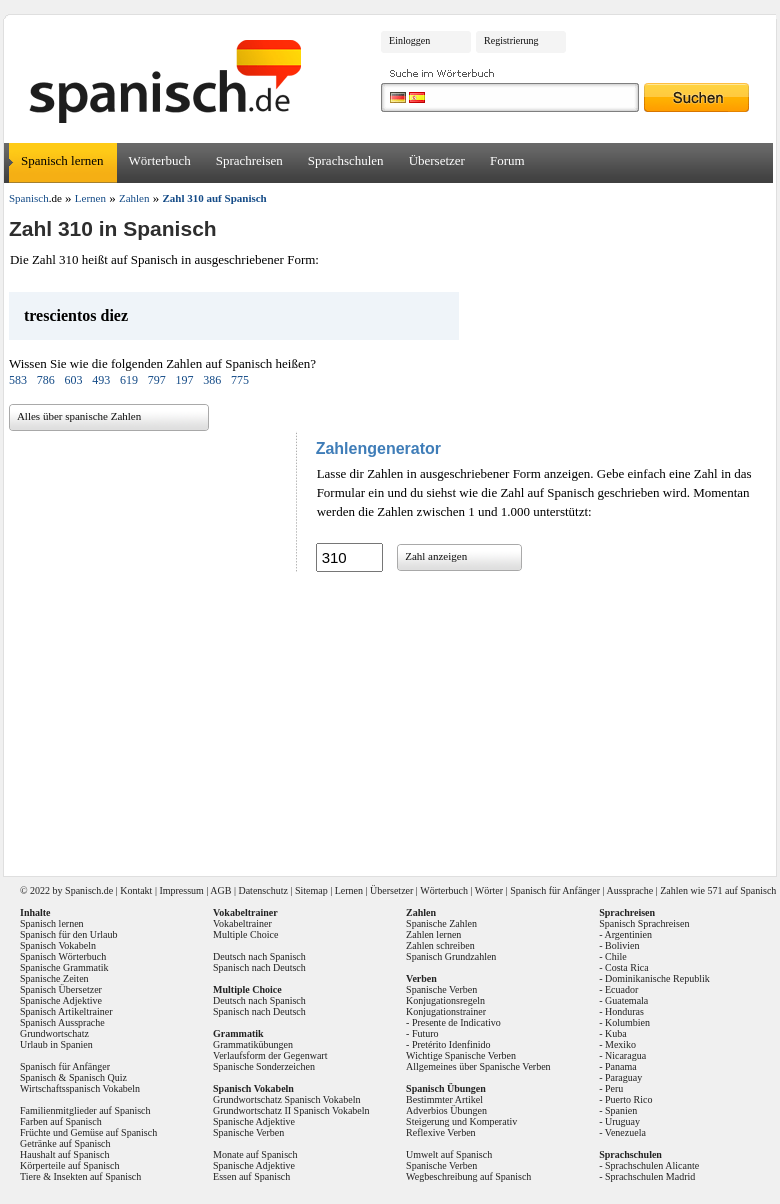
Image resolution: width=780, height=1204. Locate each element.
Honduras (624, 1011)
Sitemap (311, 890)
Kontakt (136, 890)
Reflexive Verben (441, 1132)
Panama (621, 1066)
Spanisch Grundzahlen (451, 956)
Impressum (181, 890)
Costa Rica (627, 967)
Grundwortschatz (54, 1033)
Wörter (489, 890)
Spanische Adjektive (61, 1000)
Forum (507, 160)
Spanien (621, 1110)
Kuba (616, 1033)
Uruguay (622, 1121)
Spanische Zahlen (441, 923)
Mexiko (620, 1044)
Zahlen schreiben (440, 945)
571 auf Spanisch (741, 890)
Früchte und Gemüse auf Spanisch (88, 1132)
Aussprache (630, 890)
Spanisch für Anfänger (555, 890)
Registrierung (511, 40)
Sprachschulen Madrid (650, 1176)
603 (73, 380)
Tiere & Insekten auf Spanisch (80, 1176)
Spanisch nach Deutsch (259, 967)
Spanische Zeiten (54, 978)
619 (129, 380)
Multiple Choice (245, 934)
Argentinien (628, 934)
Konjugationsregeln (445, 1000)
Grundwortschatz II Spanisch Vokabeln (291, 1110)
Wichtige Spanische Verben (461, 1055)
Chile (616, 956)
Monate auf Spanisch (255, 1154)
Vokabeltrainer (242, 923)
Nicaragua (625, 1055)
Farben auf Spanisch (61, 1121)
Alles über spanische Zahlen (79, 416)
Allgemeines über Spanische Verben (478, 1066)
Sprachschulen (346, 160)
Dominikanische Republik (657, 978)
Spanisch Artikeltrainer (66, 1011)
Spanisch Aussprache (62, 1022)
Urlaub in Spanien (56, 1044)
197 (184, 380)
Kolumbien (627, 1022)
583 (18, 380)
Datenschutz (262, 890)
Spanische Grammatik (64, 967)
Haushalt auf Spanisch (64, 1154)
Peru (614, 1088)
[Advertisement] (393, 717)
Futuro (425, 1033)
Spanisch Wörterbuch (63, 956)
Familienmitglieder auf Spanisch (85, 1110)
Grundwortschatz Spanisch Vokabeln (286, 1099)
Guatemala (626, 1000)
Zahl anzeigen (436, 556)
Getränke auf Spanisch (65, 1143)
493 (101, 380)
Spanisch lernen (62, 160)
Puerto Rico (629, 1099)
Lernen (349, 890)
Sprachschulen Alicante (652, 1165)
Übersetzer (437, 160)
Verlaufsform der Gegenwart (270, 1055)
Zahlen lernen (433, 934)
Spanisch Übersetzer (61, 989)
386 (212, 380)
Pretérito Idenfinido (451, 1044)
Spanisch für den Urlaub (68, 934)
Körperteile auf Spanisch (69, 1165)
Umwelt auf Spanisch (449, 1154)
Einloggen (409, 40)
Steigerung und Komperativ (461, 1121)
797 (157, 380)
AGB (220, 890)
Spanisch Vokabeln (58, 945)
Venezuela (625, 1132)
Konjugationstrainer (446, 1011)
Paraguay (623, 1077)
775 (240, 380)
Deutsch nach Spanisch (259, 956)
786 (46, 380)
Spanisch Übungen (446, 1088)
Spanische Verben (248, 1132)
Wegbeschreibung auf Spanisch (468, 1176)
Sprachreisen (249, 160)
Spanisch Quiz (98, 1077)
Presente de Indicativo (456, 1022)
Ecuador (621, 989)
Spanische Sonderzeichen (264, 1066)
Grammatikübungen (253, 1044)
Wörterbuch (160, 160)
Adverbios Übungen (446, 1110)
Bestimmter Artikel (444, 1099)
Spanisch (83, 890)
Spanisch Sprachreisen (644, 923)
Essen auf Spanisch (251, 1176)
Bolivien (622, 945)
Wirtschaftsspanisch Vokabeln (80, 1088)
